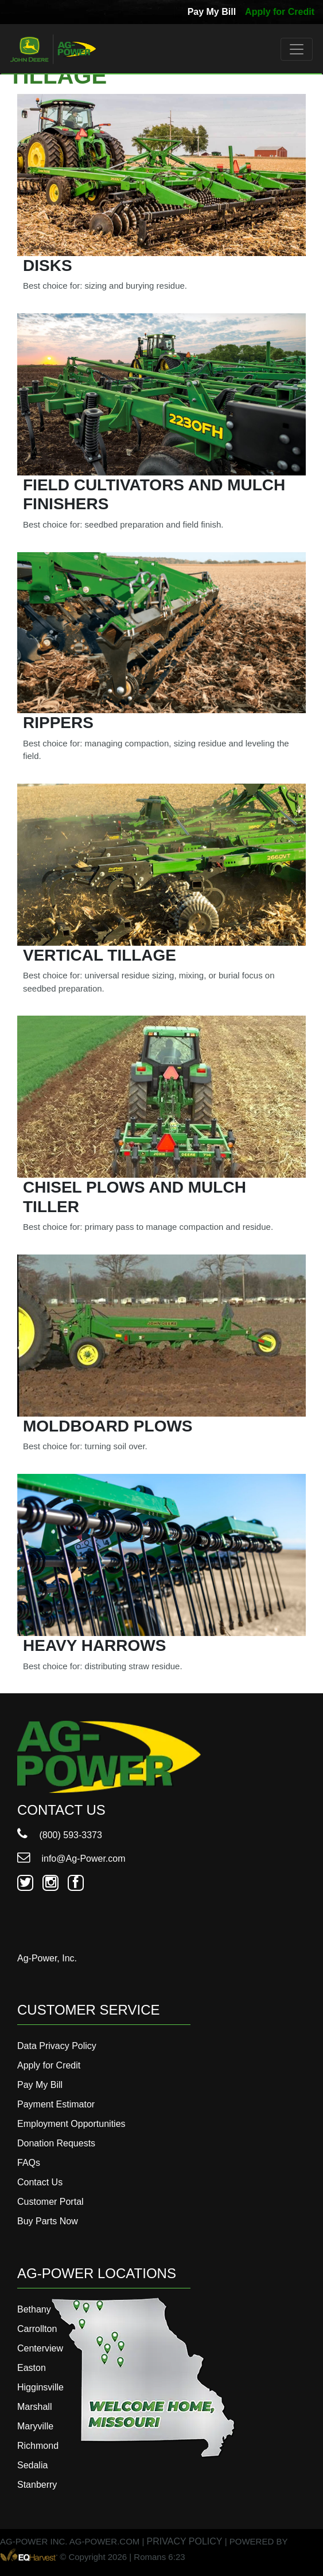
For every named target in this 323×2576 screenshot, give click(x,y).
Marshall (34, 2407)
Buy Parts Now (47, 2221)
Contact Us (40, 2182)
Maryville (35, 2426)
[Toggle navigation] (297, 49)
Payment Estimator (56, 2104)
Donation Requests (56, 2143)
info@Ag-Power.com (71, 1858)
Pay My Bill (212, 12)
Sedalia (32, 2465)
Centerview (40, 2348)
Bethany (34, 2309)
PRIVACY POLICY (185, 2541)
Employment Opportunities (71, 2124)
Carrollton (37, 2329)
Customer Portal (50, 2202)
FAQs (28, 2163)
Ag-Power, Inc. (47, 1958)
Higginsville (40, 2387)
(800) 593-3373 (59, 1835)
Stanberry (37, 2485)
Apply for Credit (279, 12)
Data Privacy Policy (56, 2046)
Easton (31, 2368)
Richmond (38, 2446)
